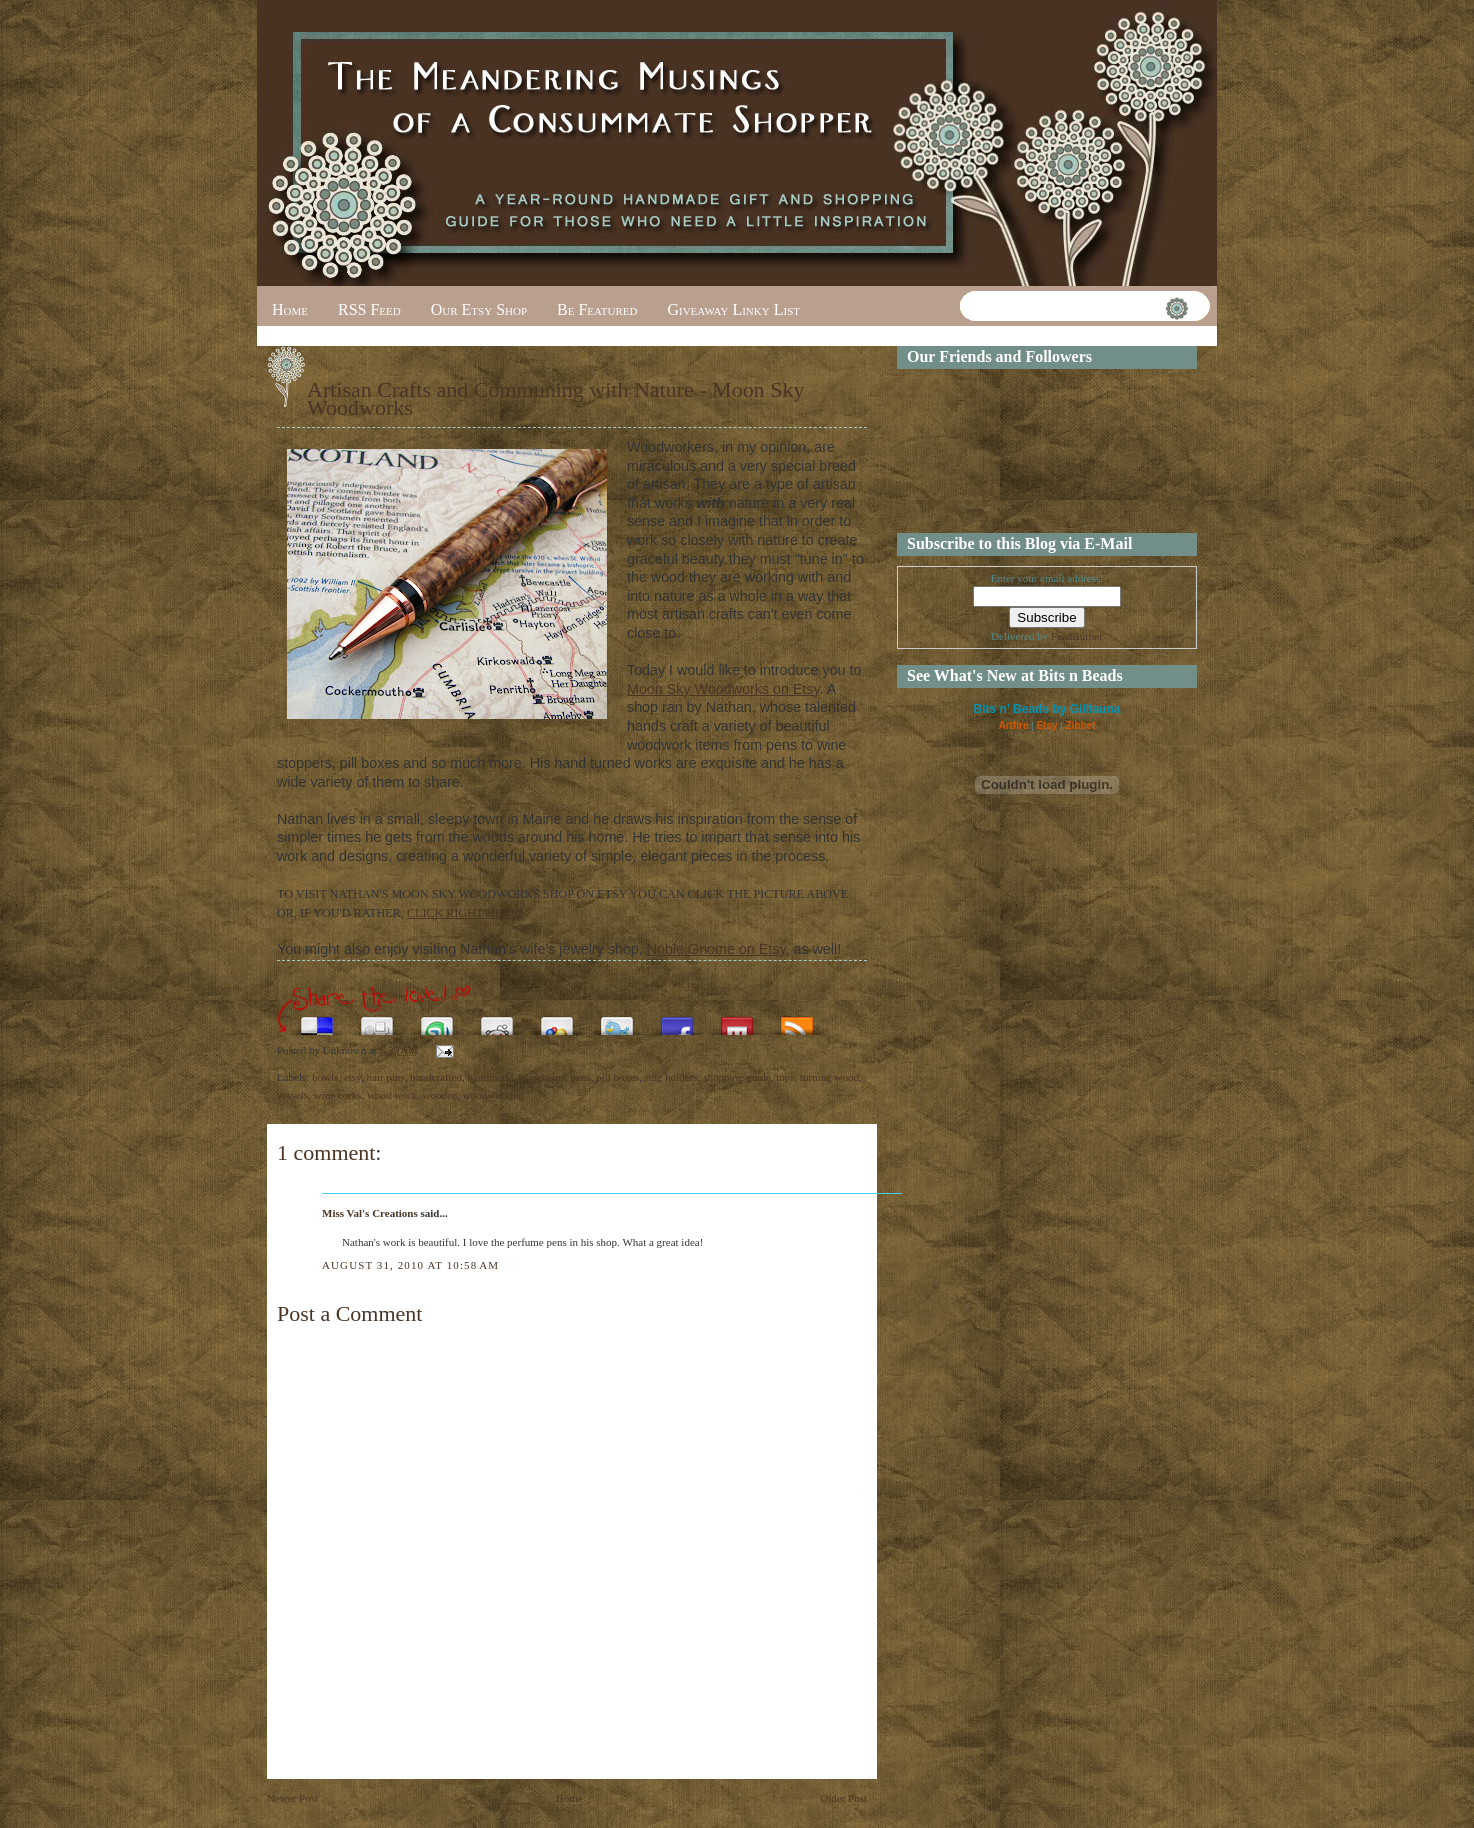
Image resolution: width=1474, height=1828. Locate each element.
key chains (541, 1077)
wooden (439, 1095)
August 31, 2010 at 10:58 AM (410, 1265)
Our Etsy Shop (479, 309)
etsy (352, 1077)
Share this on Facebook (677, 1020)
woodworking (493, 1095)
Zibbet (1081, 725)
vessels (292, 1095)
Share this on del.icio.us (317, 1020)
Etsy (1046, 725)
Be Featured (597, 309)
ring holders (671, 1077)
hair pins (385, 1077)
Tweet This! (617, 1020)
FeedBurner (1077, 636)
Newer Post (292, 1798)
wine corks (338, 1095)
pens (581, 1077)
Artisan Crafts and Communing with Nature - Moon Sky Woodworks (555, 398)
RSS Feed (369, 309)
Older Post (843, 1798)
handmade (490, 1077)
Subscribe (797, 1020)
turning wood (829, 1077)
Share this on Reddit (497, 1020)
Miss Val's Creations (370, 1213)
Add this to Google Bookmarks (557, 1020)
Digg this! (377, 1020)
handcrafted (436, 1077)
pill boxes (617, 1077)
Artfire (1013, 725)
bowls (325, 1077)
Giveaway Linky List (733, 309)
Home (290, 309)
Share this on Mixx (737, 1020)
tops (785, 1077)
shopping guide (737, 1077)
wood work (392, 1095)
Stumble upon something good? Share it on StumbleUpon (437, 1020)
